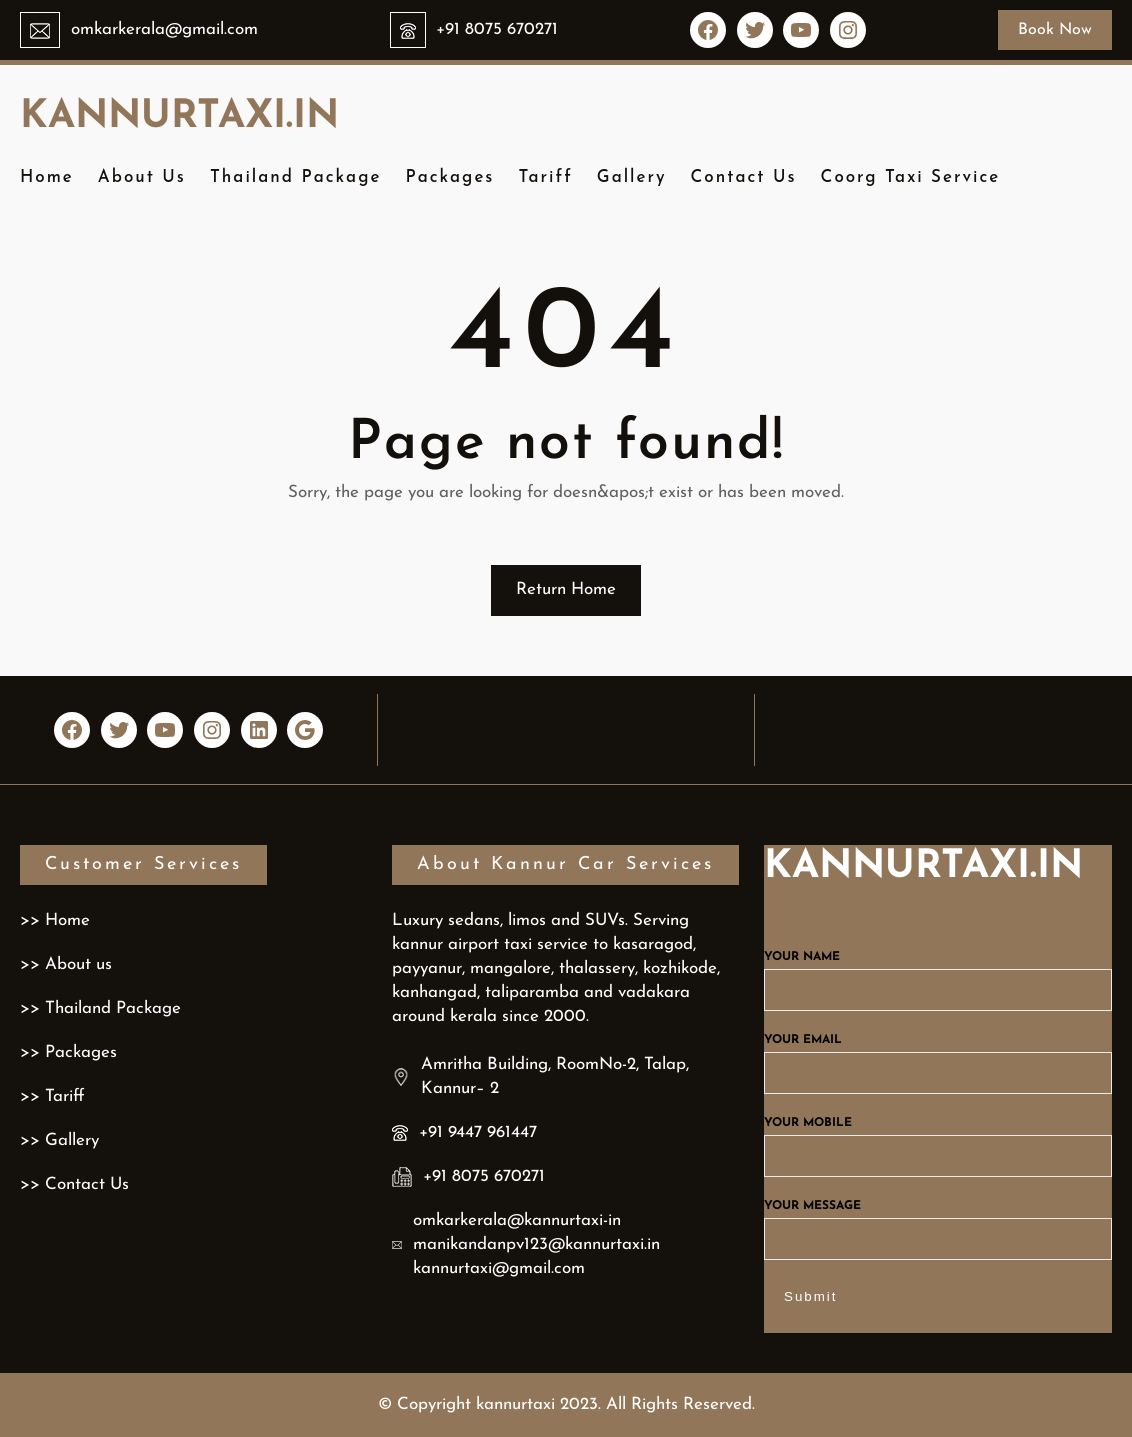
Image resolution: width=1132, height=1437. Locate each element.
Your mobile (938, 1140)
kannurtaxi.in (179, 117)
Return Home (566, 589)
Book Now (1055, 30)
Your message (938, 1223)
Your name (938, 974)
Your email (938, 1057)
